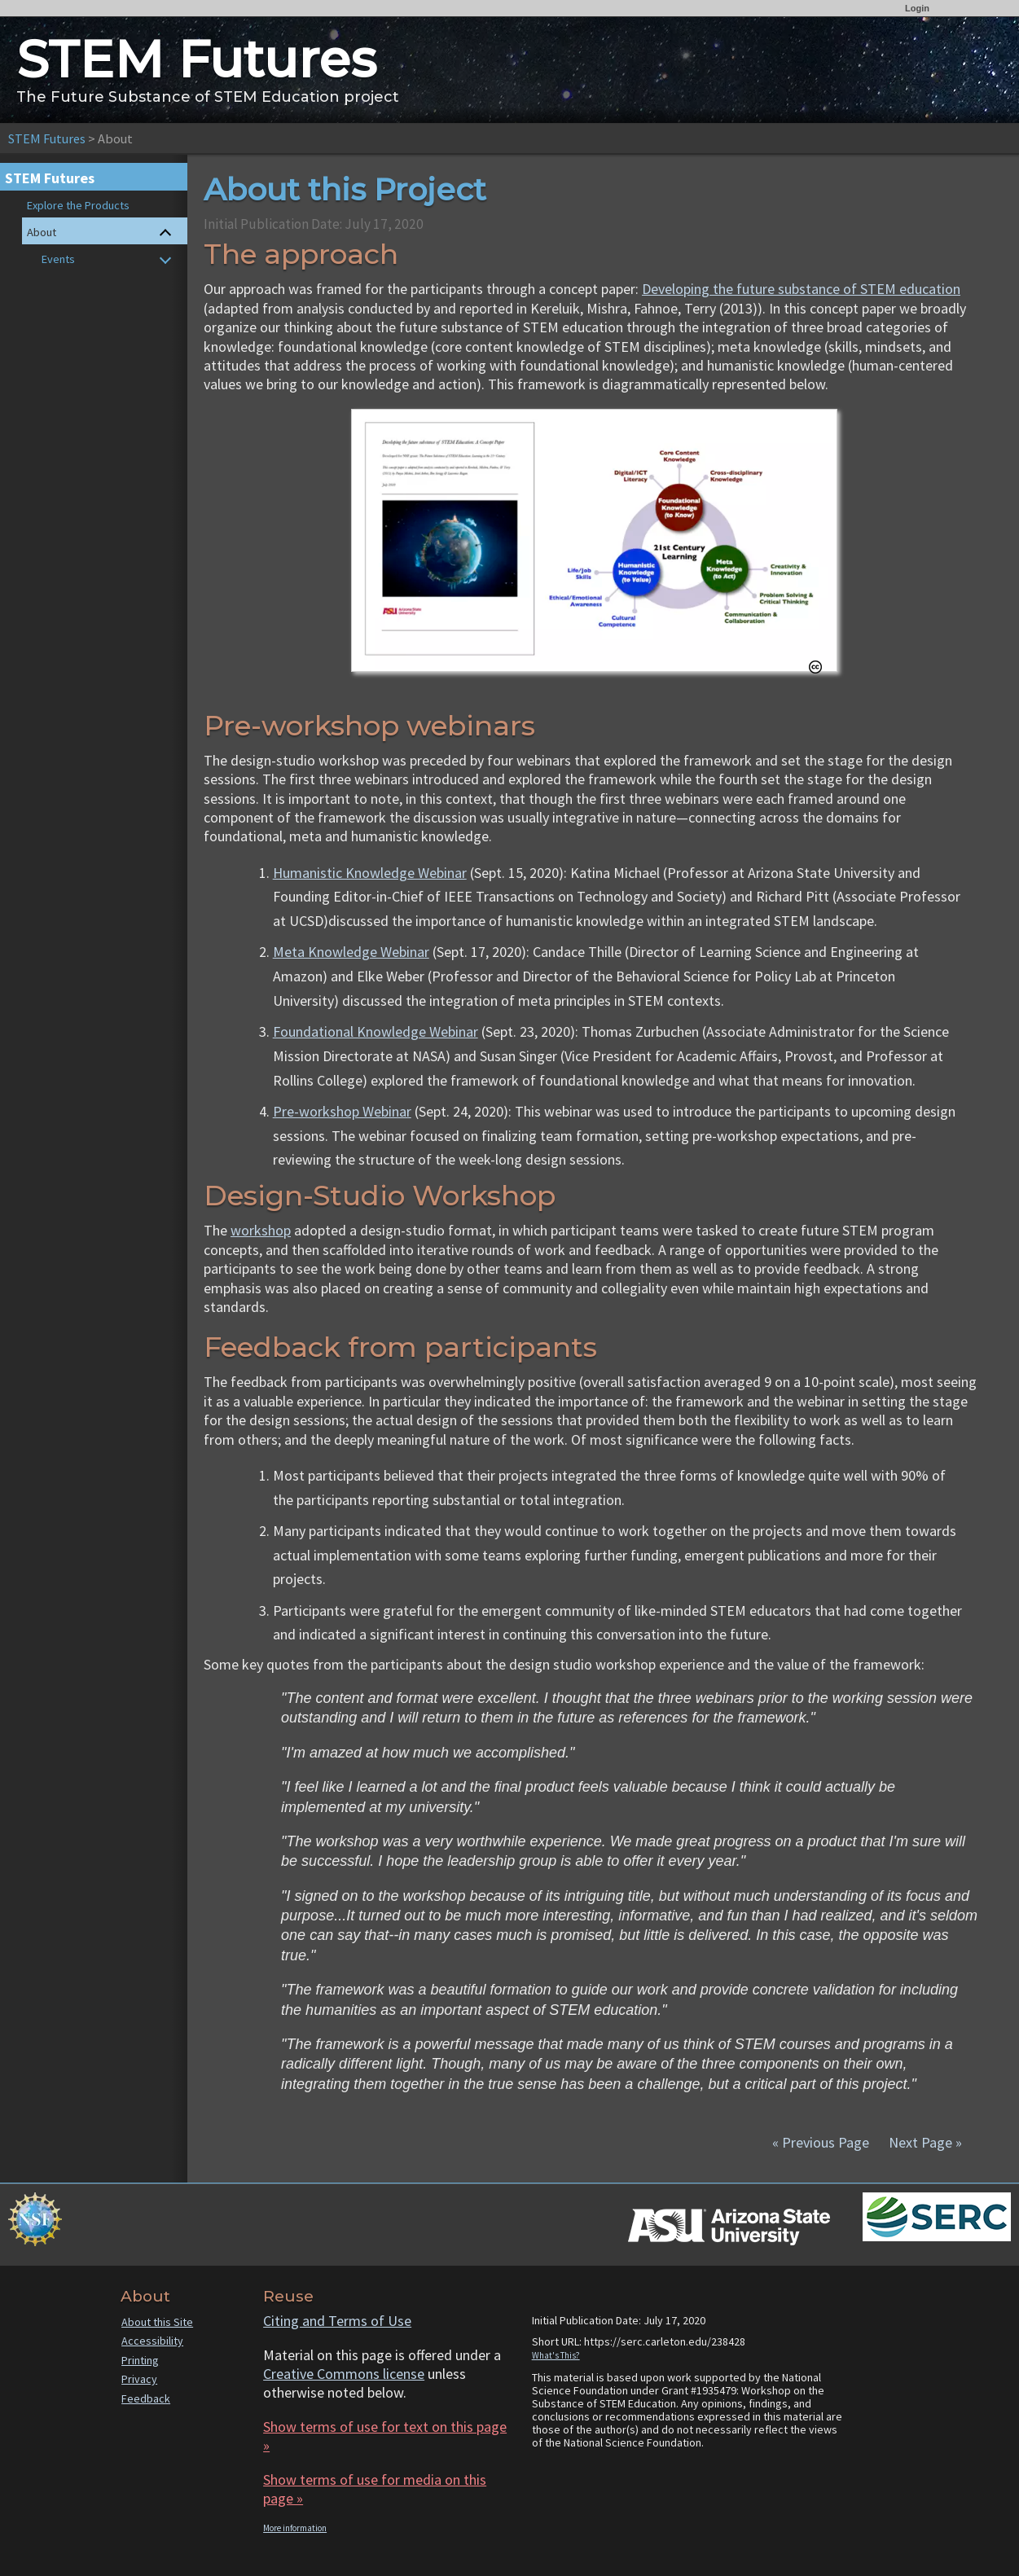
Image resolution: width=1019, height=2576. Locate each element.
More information (295, 2528)
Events (58, 259)
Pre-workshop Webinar (342, 1111)
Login (917, 8)
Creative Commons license (343, 2373)
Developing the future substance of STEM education (801, 288)
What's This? (556, 2355)
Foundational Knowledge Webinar (375, 1031)
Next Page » (923, 2142)
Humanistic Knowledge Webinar (370, 872)
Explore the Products (78, 205)
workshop (261, 1230)
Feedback (145, 2398)
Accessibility (152, 2340)
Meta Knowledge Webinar (351, 951)
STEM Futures (47, 138)
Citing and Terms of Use (337, 2320)
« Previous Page (820, 2142)
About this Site (157, 2322)
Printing (140, 2360)
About (41, 232)
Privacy (139, 2379)
